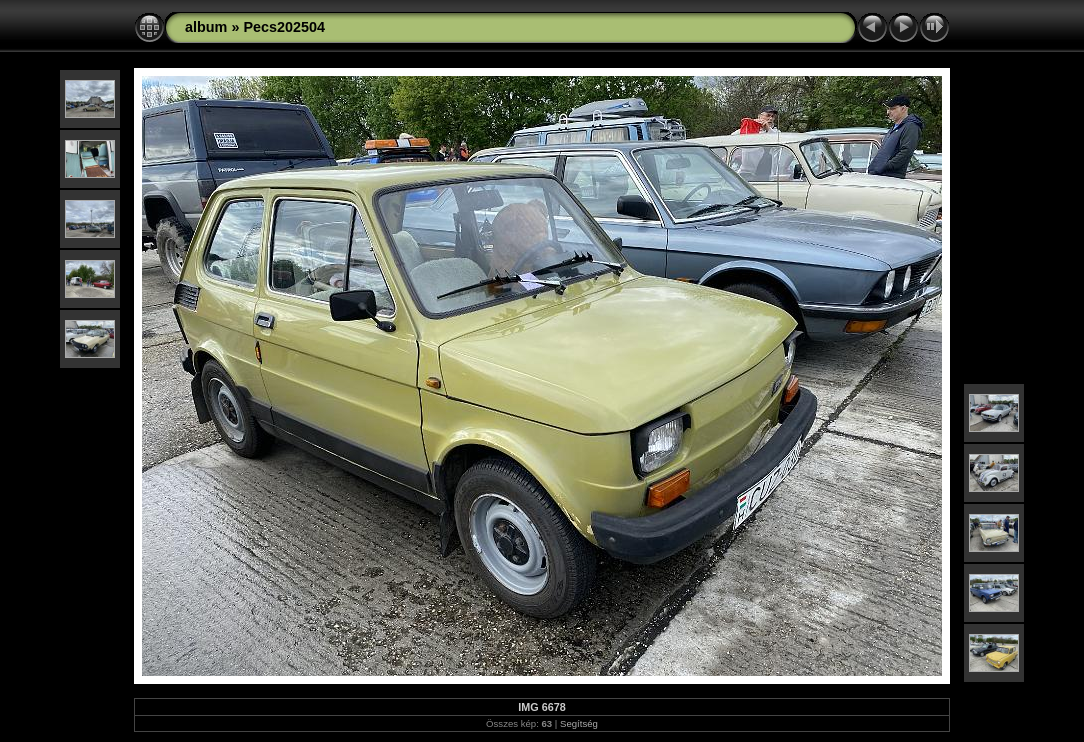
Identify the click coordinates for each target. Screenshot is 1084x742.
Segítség (579, 723)
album (206, 27)
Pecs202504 (284, 27)
